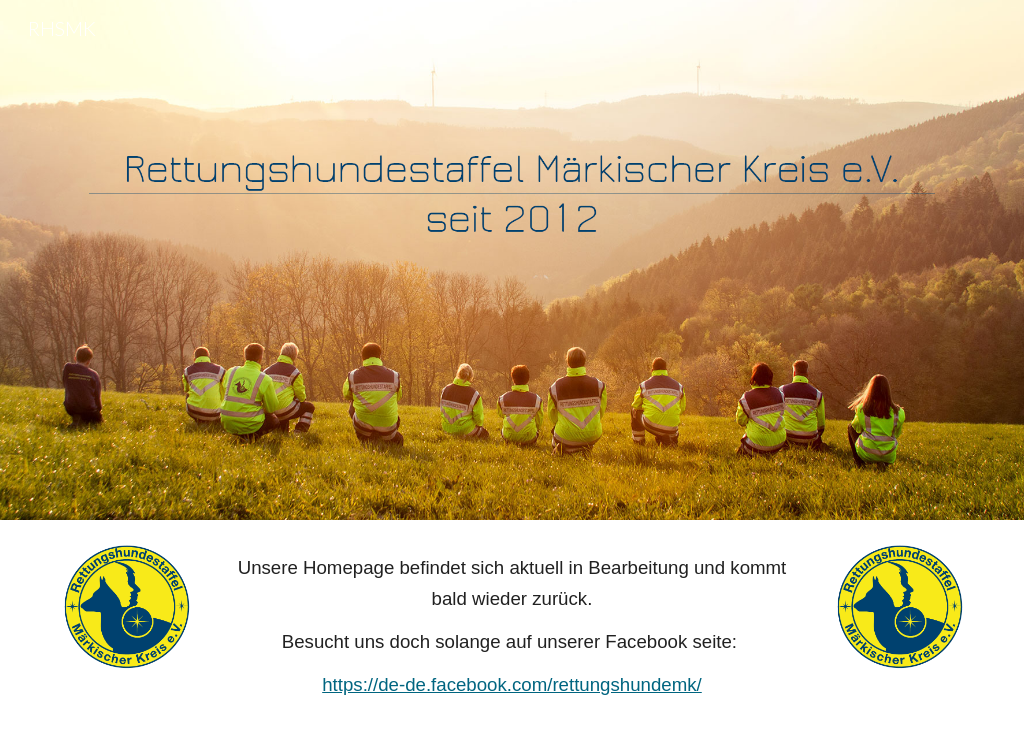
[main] (511, 626)
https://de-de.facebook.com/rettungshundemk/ (512, 684)
